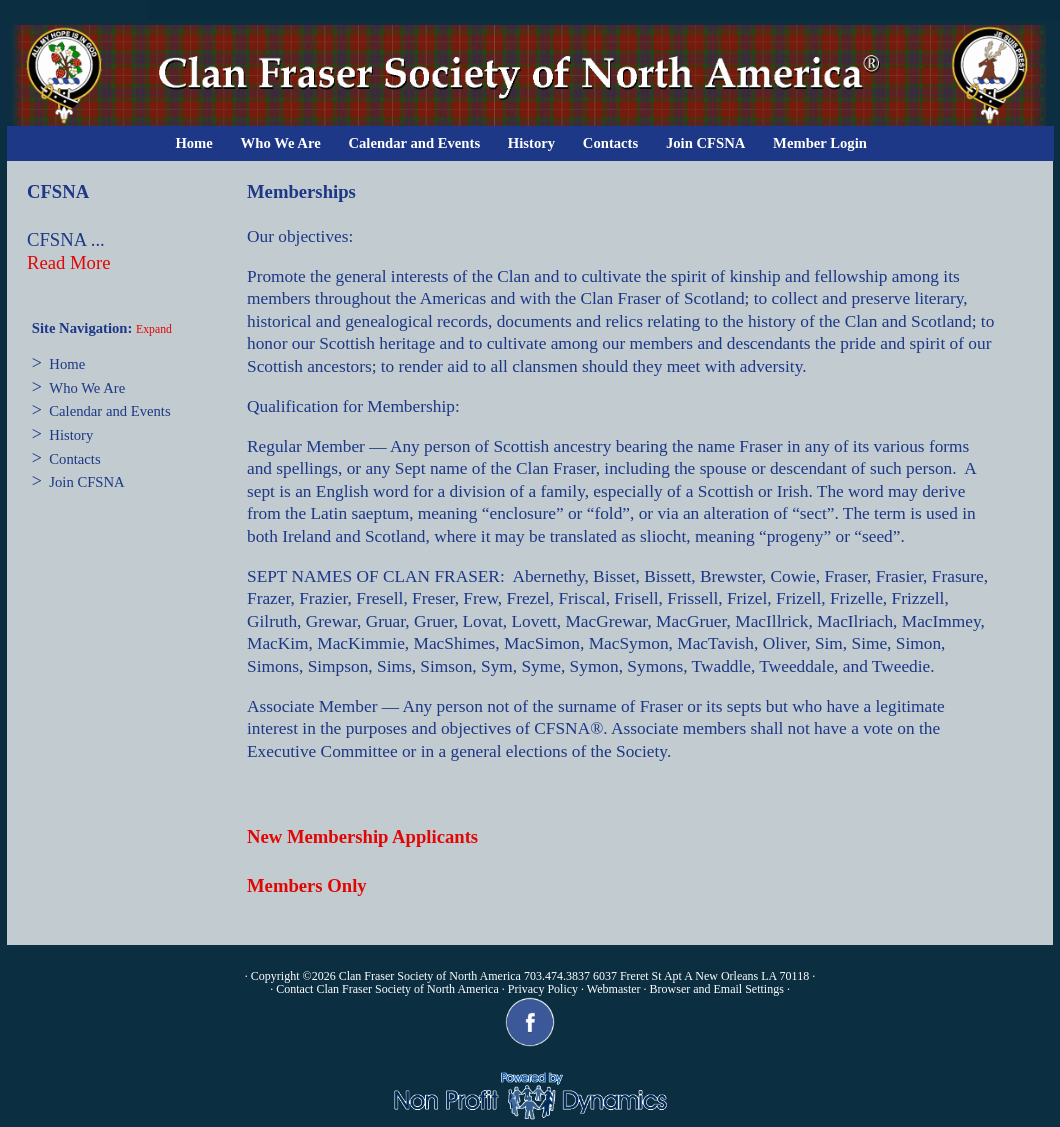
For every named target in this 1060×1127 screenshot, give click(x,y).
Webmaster (614, 989)
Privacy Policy (543, 989)
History (531, 143)
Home (193, 143)
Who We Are (281, 143)
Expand (154, 329)
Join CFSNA (705, 143)
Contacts (610, 143)
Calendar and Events (414, 143)
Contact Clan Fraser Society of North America (387, 989)
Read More (68, 262)
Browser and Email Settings (717, 989)
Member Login (820, 143)
